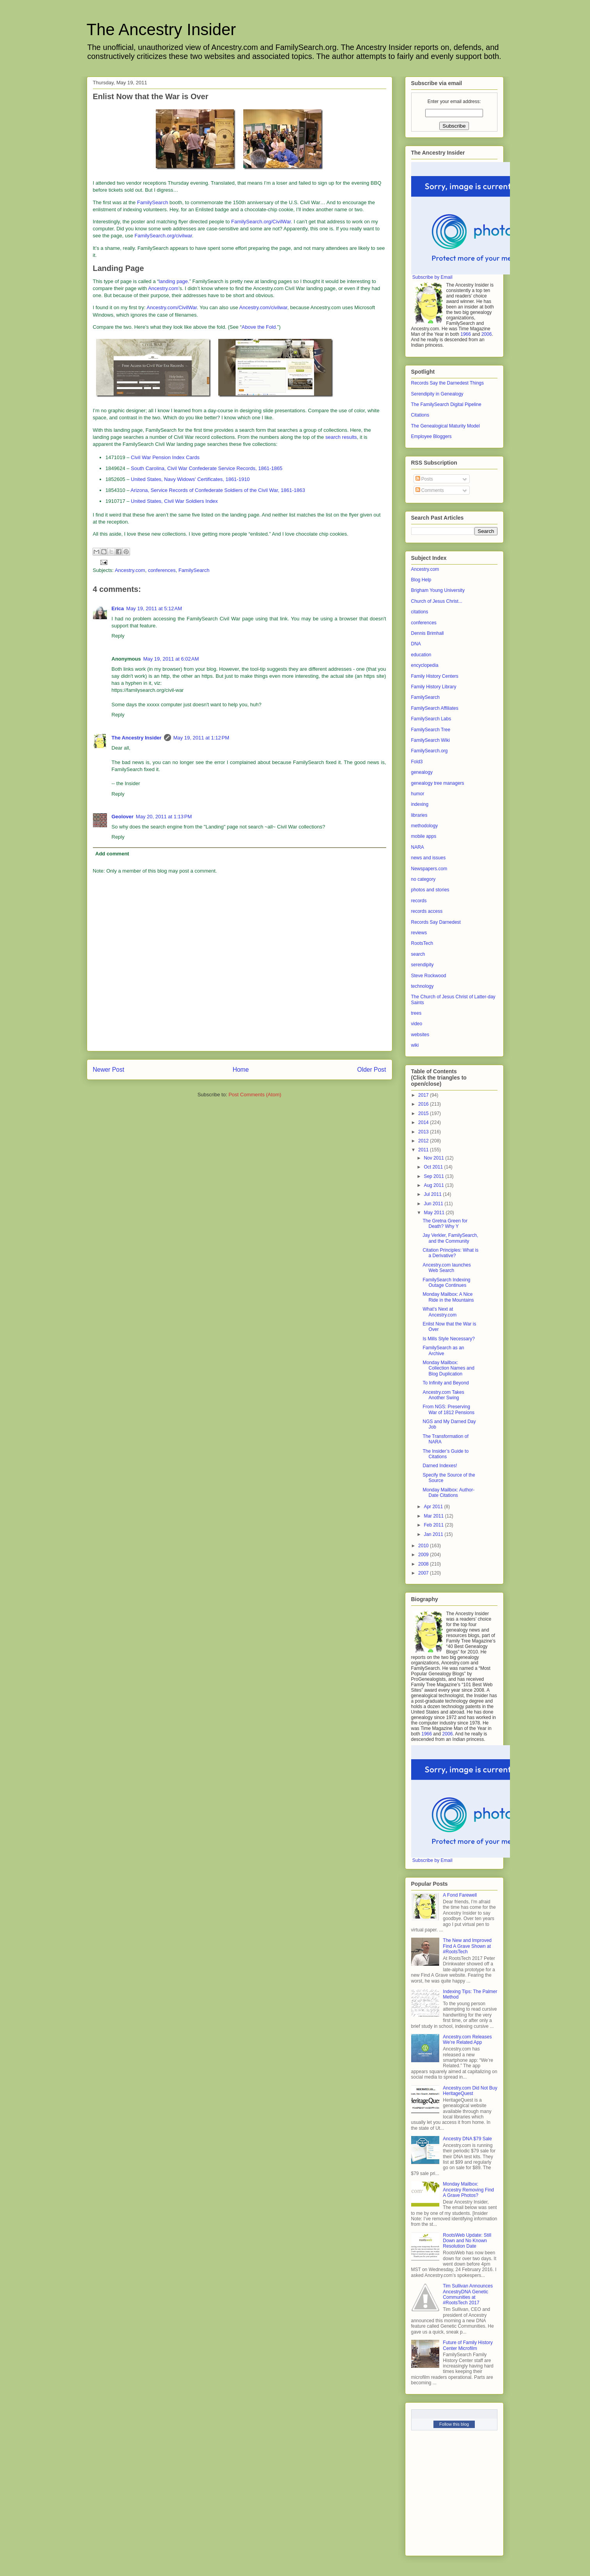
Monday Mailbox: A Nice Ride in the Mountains (448, 1297)
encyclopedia (424, 665)
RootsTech (422, 943)
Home (241, 1069)
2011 (424, 1150)
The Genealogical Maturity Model (445, 426)
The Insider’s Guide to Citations (445, 1453)
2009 (424, 1554)
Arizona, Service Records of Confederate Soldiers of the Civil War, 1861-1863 (217, 490)
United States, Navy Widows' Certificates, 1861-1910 (190, 479)
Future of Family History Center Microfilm (467, 2345)
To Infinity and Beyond (445, 1383)
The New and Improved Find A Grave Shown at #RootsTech (467, 1946)
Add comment (112, 854)
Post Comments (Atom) (254, 1094)
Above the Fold (259, 327)
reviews (419, 932)
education (421, 654)
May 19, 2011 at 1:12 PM (201, 738)
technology (422, 986)
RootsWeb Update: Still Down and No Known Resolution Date (467, 2240)
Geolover (123, 816)
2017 (424, 1095)
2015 (424, 1113)
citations (419, 612)
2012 (424, 1141)
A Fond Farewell (460, 1895)
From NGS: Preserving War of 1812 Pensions (448, 1409)
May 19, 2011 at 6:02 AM (171, 659)
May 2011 (435, 1212)
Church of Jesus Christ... (436, 601)
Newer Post (109, 1069)
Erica (118, 608)
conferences (162, 570)
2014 (424, 1122)
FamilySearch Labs (431, 718)
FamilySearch (152, 202)
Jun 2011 (434, 1203)
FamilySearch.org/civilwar (163, 236)
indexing (420, 804)
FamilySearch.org (429, 751)
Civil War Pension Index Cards (165, 457)
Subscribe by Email (432, 277)
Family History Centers (434, 676)
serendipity (422, 964)
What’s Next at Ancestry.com (439, 1311)
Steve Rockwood (428, 975)
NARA (417, 847)
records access (427, 911)
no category (423, 879)
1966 (465, 334)
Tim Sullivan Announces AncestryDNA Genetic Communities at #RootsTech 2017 (468, 2294)
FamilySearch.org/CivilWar (261, 221)
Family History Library (433, 686)
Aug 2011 (434, 1185)
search (418, 954)
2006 (486, 334)
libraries (419, 815)
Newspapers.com (429, 868)
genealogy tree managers (437, 783)
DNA (416, 644)
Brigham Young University (438, 590)
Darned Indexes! (439, 1465)
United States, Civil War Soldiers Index (174, 501)
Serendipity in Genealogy (437, 394)
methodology (424, 825)
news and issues (428, 857)
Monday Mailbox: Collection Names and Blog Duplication (448, 1368)
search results (341, 437)
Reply (118, 636)
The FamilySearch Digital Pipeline (446, 404)
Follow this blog (454, 2424)
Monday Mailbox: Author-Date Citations (448, 1492)
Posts (424, 479)
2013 (424, 1132)
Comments (429, 490)
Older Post (371, 1069)
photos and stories (430, 890)
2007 (424, 1573)
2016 (424, 1104)
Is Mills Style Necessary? (448, 1338)
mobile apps (424, 836)
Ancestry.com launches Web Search (446, 1267)
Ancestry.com (163, 288)
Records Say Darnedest (436, 922)
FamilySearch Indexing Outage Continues (446, 1282)
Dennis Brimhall (427, 633)
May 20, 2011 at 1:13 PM (164, 816)
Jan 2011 (434, 1534)
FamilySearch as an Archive (443, 1350)
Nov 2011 (434, 1158)
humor (417, 793)
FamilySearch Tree (431, 729)
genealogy (422, 772)
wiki (415, 1045)
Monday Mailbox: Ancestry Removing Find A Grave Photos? (468, 2189)
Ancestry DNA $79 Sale (467, 2138)
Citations (420, 415)
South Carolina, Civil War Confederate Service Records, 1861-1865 (206, 468)
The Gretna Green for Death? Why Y (444, 1223)
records (419, 900)
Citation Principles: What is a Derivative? (450, 1252)
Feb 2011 (434, 1525)
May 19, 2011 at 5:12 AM (154, 608)
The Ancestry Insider (161, 29)
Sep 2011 (434, 1176)
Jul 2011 (433, 1194)
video (416, 1023)
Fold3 (417, 761)
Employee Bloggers (431, 436)
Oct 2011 (434, 1167)
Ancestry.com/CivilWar (172, 307)
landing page (173, 281)
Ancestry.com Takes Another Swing (443, 1395)
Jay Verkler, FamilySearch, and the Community (450, 1238)
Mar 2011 (434, 1516)
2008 (424, 1564)
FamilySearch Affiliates (434, 708)
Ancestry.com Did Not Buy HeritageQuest (470, 2090)
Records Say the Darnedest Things (447, 383)
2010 (424, 1545)
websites (420, 1034)
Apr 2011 (434, 1506)
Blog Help (421, 580)
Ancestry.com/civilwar (263, 307)
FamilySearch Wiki (430, 740)
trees (416, 1013)
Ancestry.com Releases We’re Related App (467, 2039)
